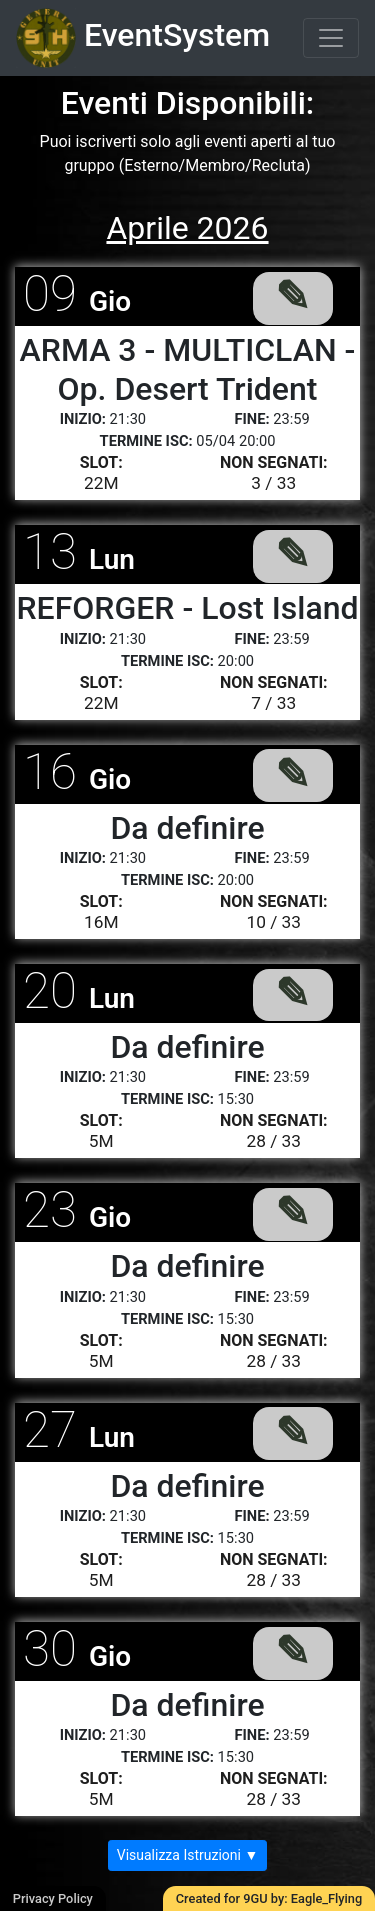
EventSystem (143, 38)
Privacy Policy (53, 1898)
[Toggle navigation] (331, 38)
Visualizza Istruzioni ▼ (188, 1855)
